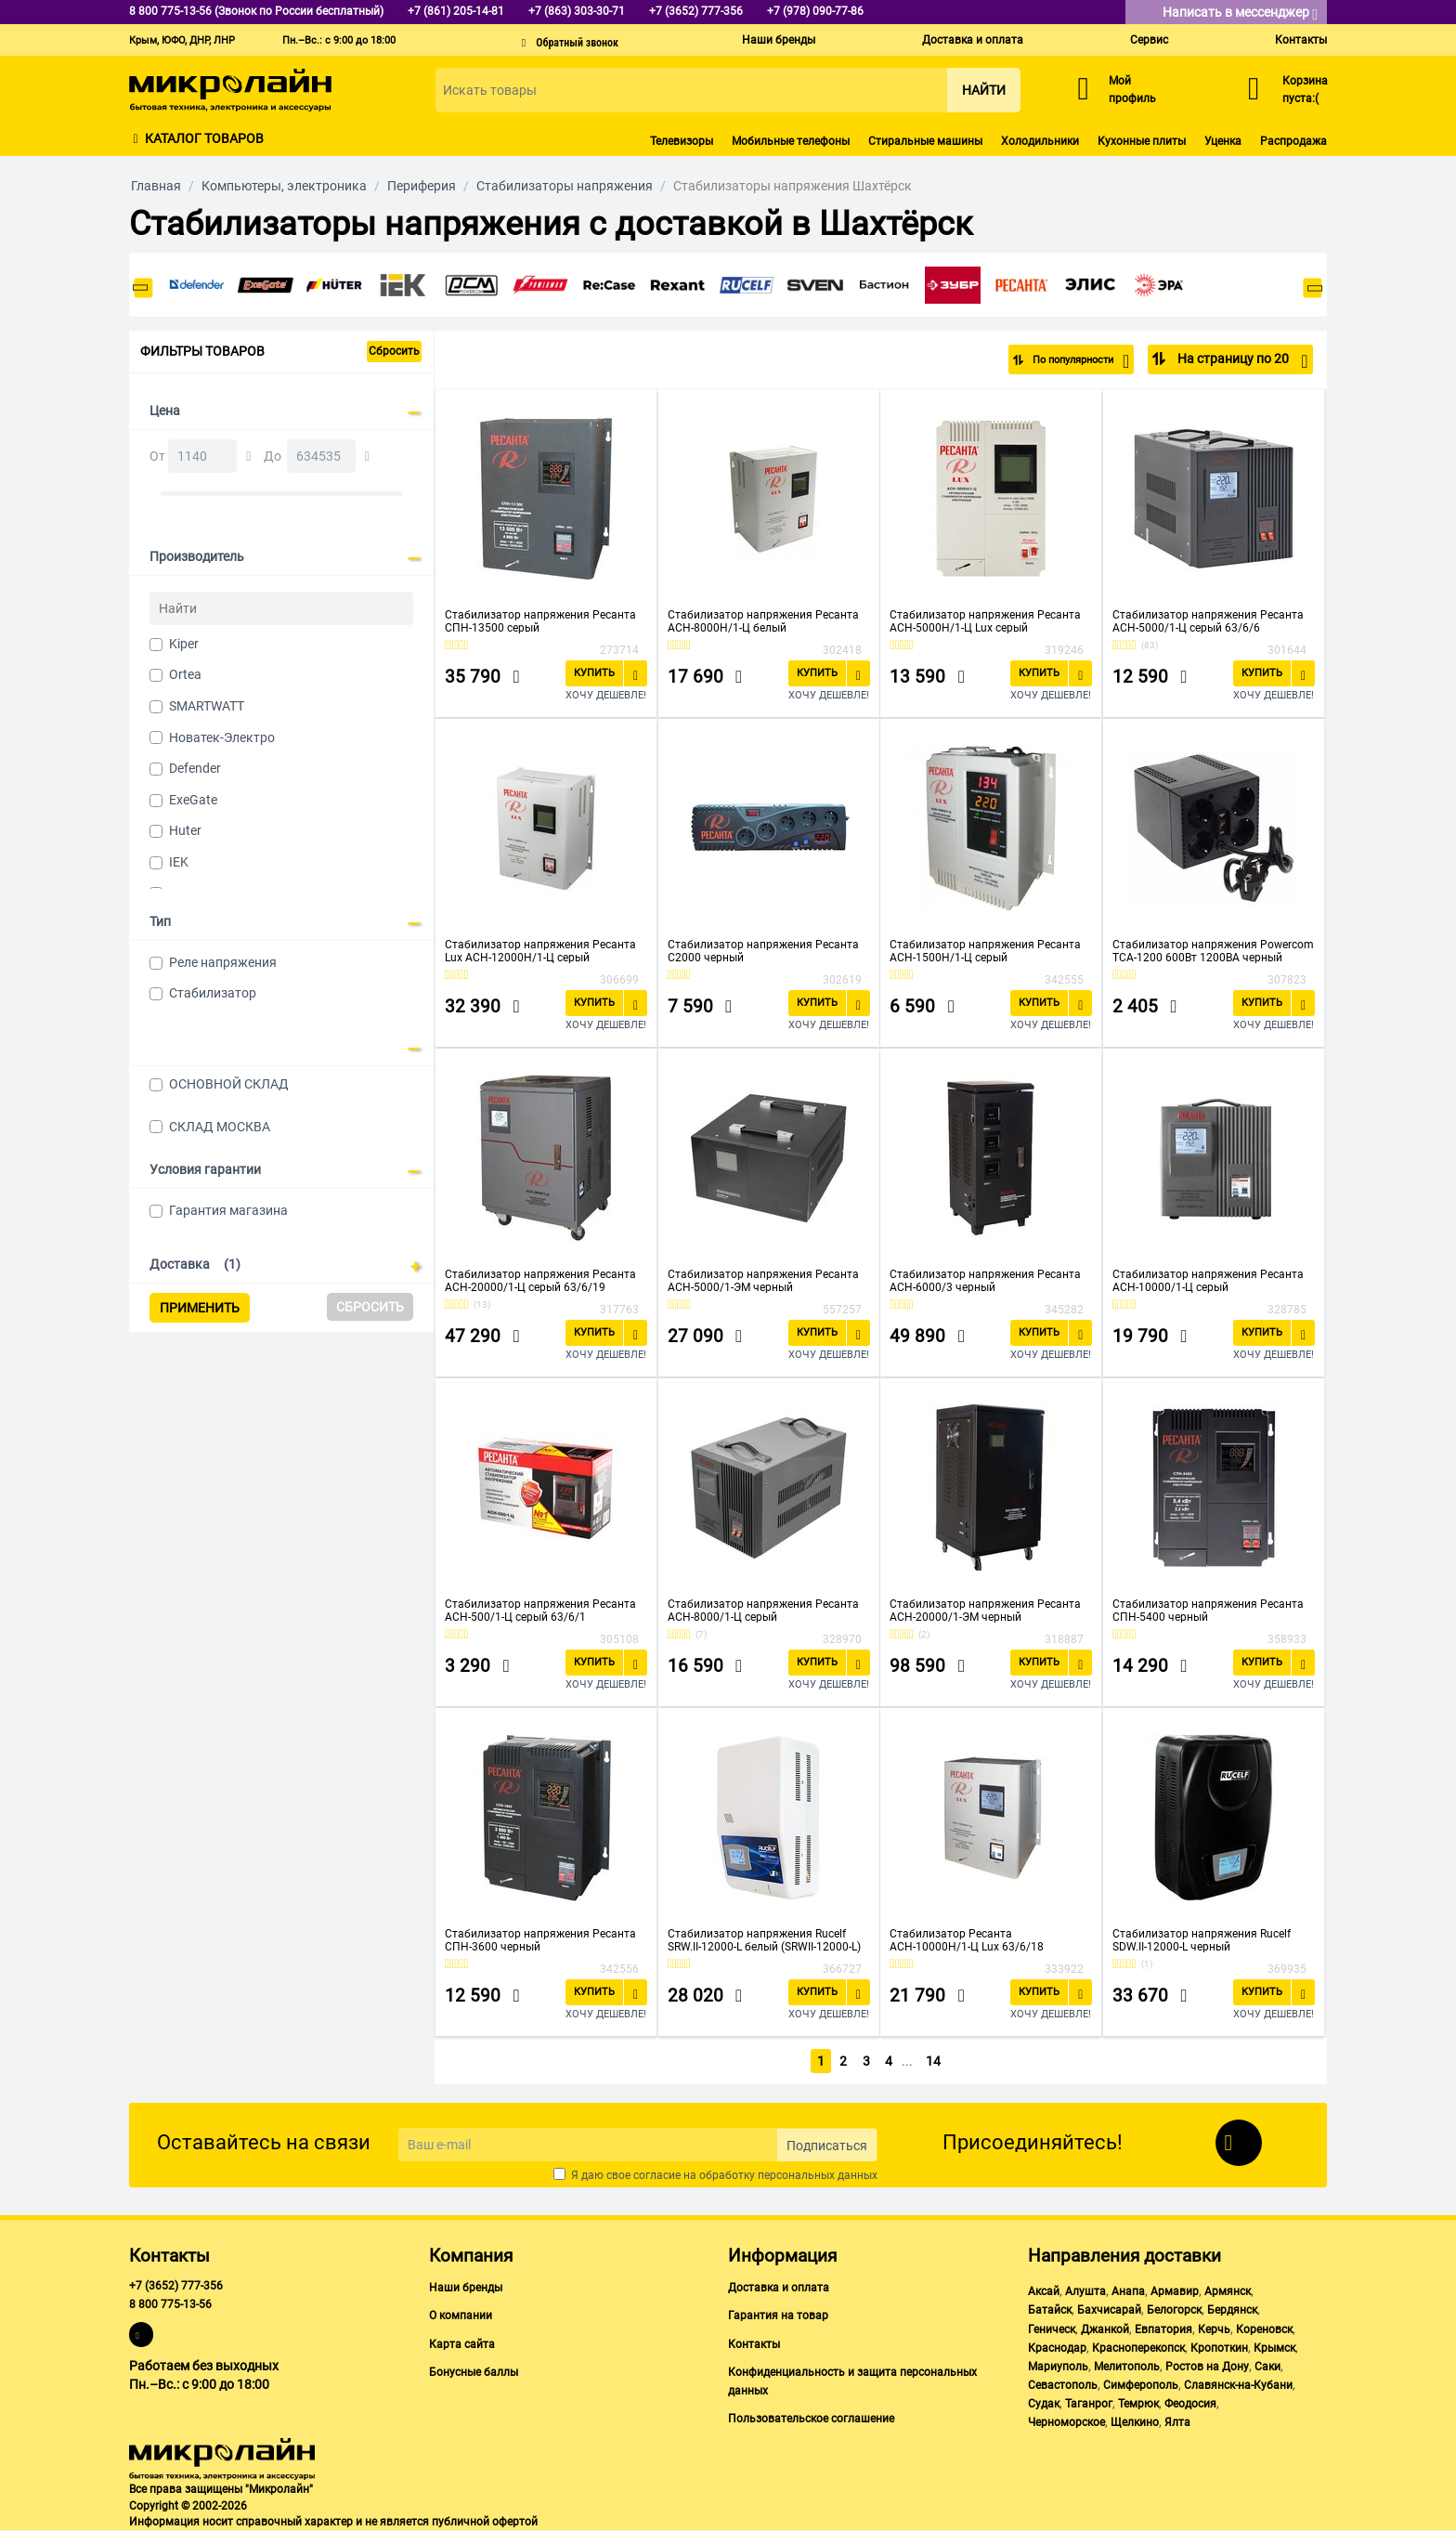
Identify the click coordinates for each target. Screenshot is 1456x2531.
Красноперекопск (1138, 2348)
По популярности (1068, 361)
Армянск (1227, 2291)
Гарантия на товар (778, 2315)
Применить (200, 1307)
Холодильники (1040, 141)
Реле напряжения (223, 962)
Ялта (1177, 2422)
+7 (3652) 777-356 (176, 2285)
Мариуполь (1058, 2366)
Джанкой (1105, 2329)
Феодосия (1190, 2403)
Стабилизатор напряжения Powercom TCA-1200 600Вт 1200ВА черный (1213, 951)
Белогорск (1174, 2309)
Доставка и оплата (972, 39)
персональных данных (818, 2175)
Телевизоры (681, 141)
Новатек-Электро (222, 737)
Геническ (1051, 2329)
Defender (195, 768)
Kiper (184, 643)
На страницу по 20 (1241, 361)
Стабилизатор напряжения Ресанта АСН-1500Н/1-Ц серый (985, 951)
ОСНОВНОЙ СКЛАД (229, 1083)
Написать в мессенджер (1240, 13)
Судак (1044, 2403)
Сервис (1149, 39)
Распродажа (1293, 141)
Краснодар (1057, 2348)
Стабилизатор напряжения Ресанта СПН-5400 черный (1208, 1611)
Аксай (1044, 2291)
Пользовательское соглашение (811, 2418)
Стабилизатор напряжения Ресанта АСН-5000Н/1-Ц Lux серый (985, 621)
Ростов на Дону (1207, 2366)
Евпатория (1163, 2329)
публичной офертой (485, 2521)
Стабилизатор (212, 992)
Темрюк (1138, 2403)
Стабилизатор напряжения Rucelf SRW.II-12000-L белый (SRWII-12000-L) (764, 1940)
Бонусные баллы (473, 2372)
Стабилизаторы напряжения (564, 185)
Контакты (1301, 39)
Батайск (1050, 2309)
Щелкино (1135, 2422)
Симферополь (1140, 2385)
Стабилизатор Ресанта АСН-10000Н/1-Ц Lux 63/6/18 (967, 1940)
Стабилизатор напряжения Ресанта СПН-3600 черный (540, 1940)
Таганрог (1088, 2403)
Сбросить (394, 351)
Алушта (1085, 2291)
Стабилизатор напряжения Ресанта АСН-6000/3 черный (985, 1281)
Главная (156, 185)
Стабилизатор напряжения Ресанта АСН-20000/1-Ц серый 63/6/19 (540, 1281)
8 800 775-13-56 (170, 2304)
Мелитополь (1127, 2366)
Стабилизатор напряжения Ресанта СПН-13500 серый (540, 621)
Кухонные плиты (1142, 141)
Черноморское (1066, 2422)
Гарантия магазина (228, 1210)
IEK (178, 862)
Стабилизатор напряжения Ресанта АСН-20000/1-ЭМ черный (985, 1611)
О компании (460, 2315)
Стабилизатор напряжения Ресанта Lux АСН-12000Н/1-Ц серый (540, 951)
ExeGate (193, 799)
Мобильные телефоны (791, 141)
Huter (185, 830)
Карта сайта (462, 2344)
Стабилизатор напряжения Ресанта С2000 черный (763, 951)
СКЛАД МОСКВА (219, 1126)
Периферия (421, 185)
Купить (594, 673)
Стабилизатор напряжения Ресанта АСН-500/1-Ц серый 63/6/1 (540, 1611)
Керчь (1214, 2329)
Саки (1267, 2366)
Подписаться (826, 2145)
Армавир (1174, 2291)
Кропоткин (1219, 2348)
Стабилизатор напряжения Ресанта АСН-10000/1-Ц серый (1208, 1281)
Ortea (185, 674)
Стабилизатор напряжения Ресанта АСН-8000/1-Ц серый (763, 1611)
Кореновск (1264, 2329)
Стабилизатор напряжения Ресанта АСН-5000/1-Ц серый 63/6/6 (1208, 621)
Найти (984, 90)
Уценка (1223, 141)
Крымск (1274, 2348)
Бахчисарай (1109, 2309)
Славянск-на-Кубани (1238, 2385)
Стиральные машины (925, 141)
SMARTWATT (206, 705)
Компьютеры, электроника (284, 185)
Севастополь (1063, 2385)
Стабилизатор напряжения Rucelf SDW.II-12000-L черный (1201, 1940)
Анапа (1128, 2291)
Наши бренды (778, 39)
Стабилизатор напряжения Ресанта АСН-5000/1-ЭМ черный (763, 1281)
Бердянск (1232, 2309)
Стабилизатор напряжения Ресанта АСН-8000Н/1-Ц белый (763, 621)
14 (934, 2061)
